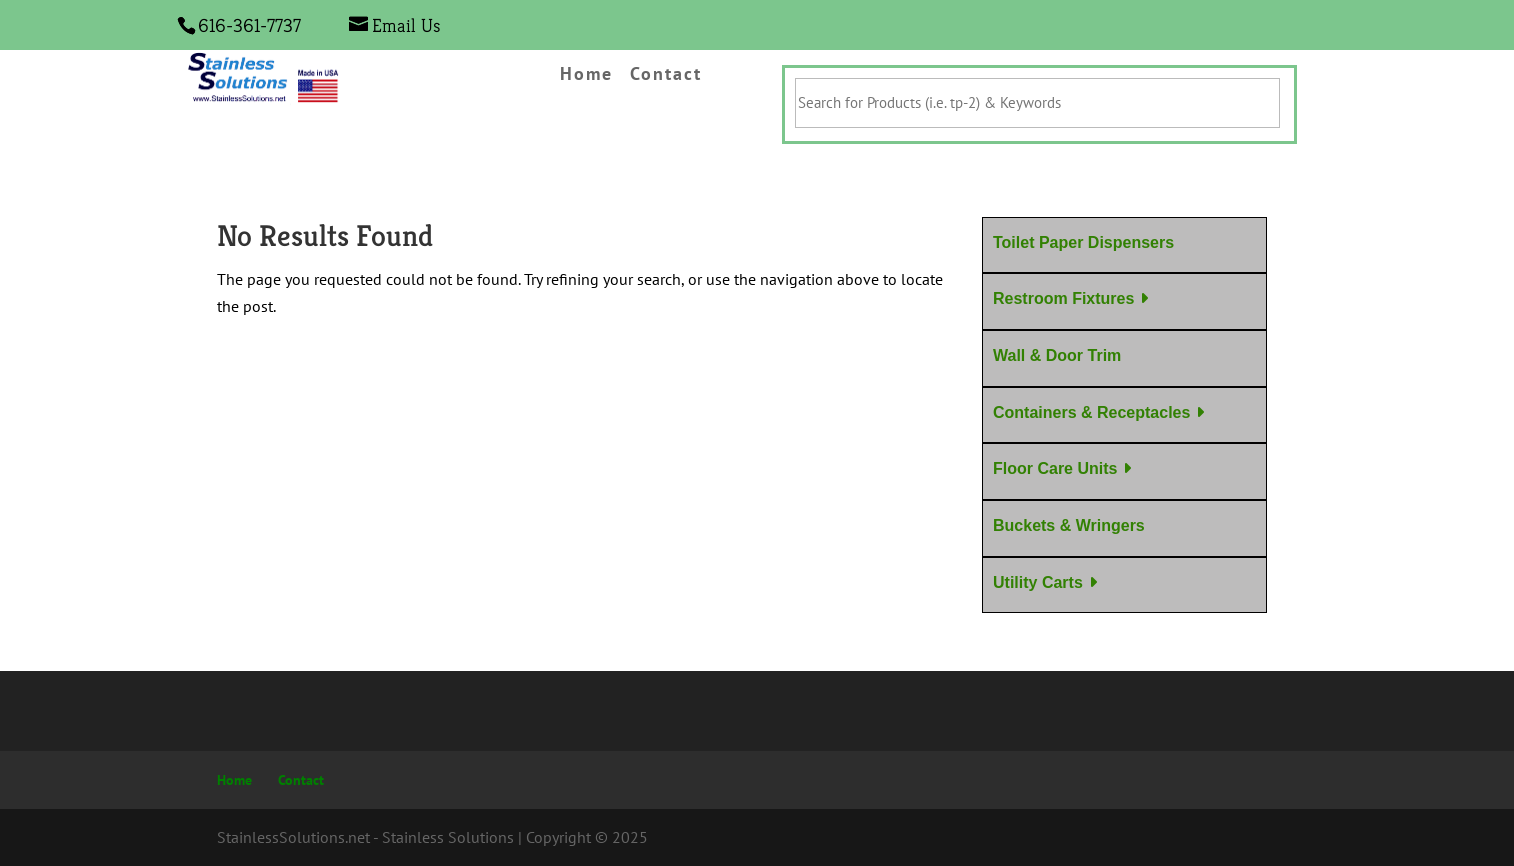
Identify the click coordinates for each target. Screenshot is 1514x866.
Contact (666, 75)
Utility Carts (1038, 582)
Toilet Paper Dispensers (1083, 242)
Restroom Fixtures (1063, 298)
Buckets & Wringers (1069, 525)
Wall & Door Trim (1057, 355)
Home (586, 75)
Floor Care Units (1055, 468)
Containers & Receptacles (1091, 412)
